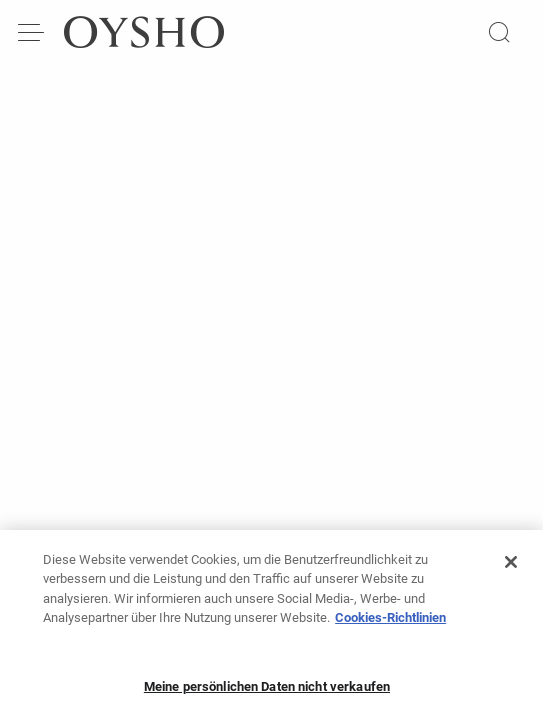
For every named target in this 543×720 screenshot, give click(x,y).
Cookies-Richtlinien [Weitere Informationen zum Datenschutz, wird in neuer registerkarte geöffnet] (390, 623)
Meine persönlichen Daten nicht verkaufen (267, 692)
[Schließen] (511, 568)
